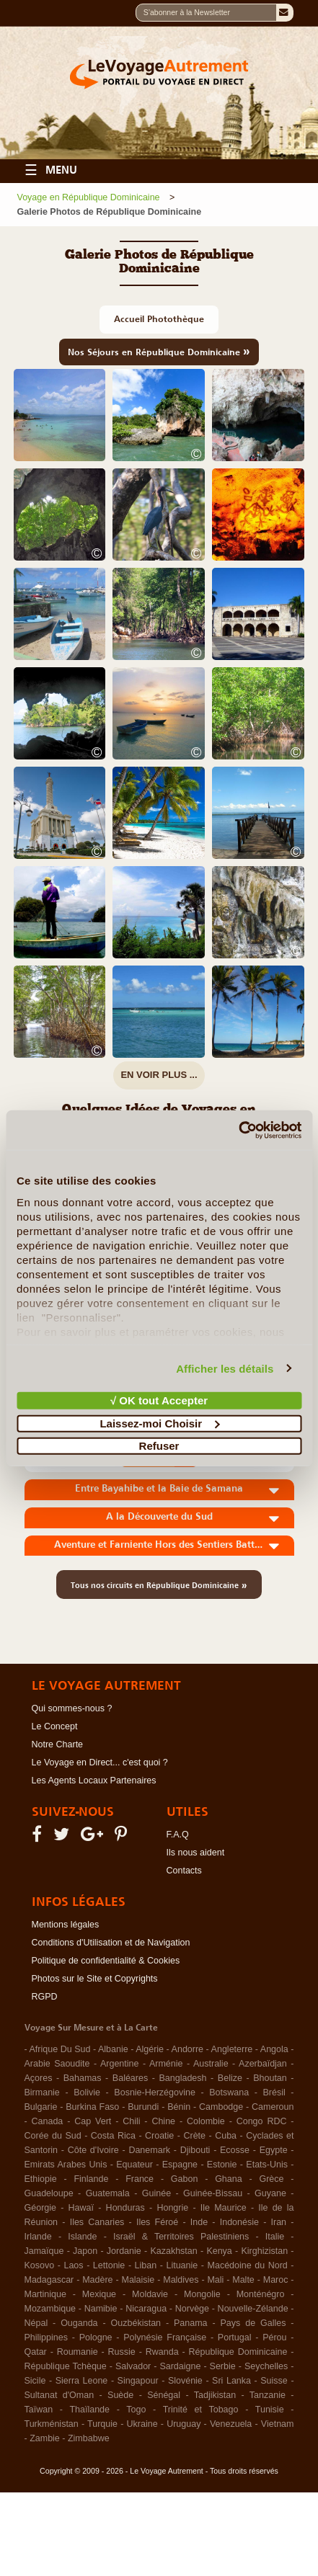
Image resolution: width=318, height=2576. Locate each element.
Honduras (125, 2208)
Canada (47, 2121)
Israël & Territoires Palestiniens (181, 2237)
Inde (199, 2222)
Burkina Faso (92, 2107)
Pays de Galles (253, 2323)
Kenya (218, 2251)
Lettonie (109, 2265)
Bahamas (82, 2078)
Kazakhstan (173, 2251)
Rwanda (162, 2352)
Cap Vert (92, 2121)
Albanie (113, 2049)
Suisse (274, 2381)
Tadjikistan (215, 2395)
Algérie (150, 2049)
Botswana (229, 2092)
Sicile (35, 2381)
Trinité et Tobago (201, 2410)
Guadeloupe (49, 2193)
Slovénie (185, 2381)
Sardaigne (179, 2366)
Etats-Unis (267, 2165)
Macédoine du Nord (248, 2265)
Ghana (228, 2179)
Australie (211, 2064)
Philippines (46, 2337)
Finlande (91, 2179)
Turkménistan (52, 2424)
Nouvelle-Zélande (253, 2309)
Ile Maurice (223, 2208)
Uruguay (183, 2424)
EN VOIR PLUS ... (158, 1074)
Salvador (133, 2366)
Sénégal (163, 2395)
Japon (85, 2251)
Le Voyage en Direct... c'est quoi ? (100, 1762)
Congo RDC (262, 2121)
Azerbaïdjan (263, 2064)
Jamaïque (44, 2251)
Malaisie (137, 2280)
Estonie (222, 2165)
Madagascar (49, 2280)
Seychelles (266, 2366)
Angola (274, 2049)
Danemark (149, 2150)
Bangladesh (183, 2078)
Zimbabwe (89, 2438)
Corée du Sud (53, 2136)
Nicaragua (146, 2309)
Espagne (180, 2165)
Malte (243, 2280)
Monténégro (261, 2294)
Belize (230, 2078)
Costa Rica (113, 2136)
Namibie (101, 2309)
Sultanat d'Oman (59, 2395)
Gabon (184, 2179)
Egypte (274, 2150)
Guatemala (108, 2193)
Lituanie (182, 2265)
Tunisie (269, 2410)
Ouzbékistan (136, 2323)
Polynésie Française (164, 2337)
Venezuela (231, 2424)
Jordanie (124, 2251)
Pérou (274, 2337)
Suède (120, 2395)
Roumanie (77, 2352)
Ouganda (79, 2323)
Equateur (134, 2165)
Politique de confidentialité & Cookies (106, 1961)
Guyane (270, 2193)
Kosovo (40, 2265)
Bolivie (87, 2092)
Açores (39, 2078)
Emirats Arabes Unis (66, 2165)
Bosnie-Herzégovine (154, 2092)
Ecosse (234, 2150)
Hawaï (81, 2208)
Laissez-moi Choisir (159, 1423)
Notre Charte (58, 1744)
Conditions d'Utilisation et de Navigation (111, 1943)
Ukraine (142, 2424)
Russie (122, 2352)
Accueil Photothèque (159, 318)
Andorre (187, 2049)
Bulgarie (41, 2107)
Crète (194, 2136)
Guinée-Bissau (212, 2193)
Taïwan (39, 2410)
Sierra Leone (82, 2381)
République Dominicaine (238, 2352)
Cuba (226, 2136)
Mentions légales (66, 1925)
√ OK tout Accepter (159, 1400)
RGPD (45, 1997)
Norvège (192, 2309)
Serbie (223, 2366)
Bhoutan (270, 2078)
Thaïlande (89, 2410)
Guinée (156, 2193)
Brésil (274, 2092)
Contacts (184, 1871)
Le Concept (55, 1726)
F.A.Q (178, 1835)
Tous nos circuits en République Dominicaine (159, 1584)
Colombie (206, 2121)
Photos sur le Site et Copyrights (95, 1979)
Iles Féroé (157, 2222)
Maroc (275, 2280)
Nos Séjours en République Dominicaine (159, 351)
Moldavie (150, 2294)
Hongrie (172, 2208)
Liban (146, 2265)
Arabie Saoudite (57, 2064)
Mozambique (50, 2309)
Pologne (95, 2337)
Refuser (159, 1446)
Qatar (36, 2352)
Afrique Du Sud (60, 2049)
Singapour (138, 2381)
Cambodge (221, 2107)
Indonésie (239, 2222)
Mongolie (202, 2294)
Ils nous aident (196, 1853)
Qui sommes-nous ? (72, 1708)
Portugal (235, 2337)
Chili (131, 2121)
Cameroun (272, 2107)
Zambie (45, 2438)
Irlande (38, 2237)
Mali (215, 2280)
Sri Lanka (231, 2381)
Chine (163, 2121)
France (139, 2179)
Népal (36, 2323)
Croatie (159, 2136)
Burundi (143, 2107)
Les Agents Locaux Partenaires (94, 1780)
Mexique (99, 2294)
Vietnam (277, 2424)
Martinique (45, 2294)
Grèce (271, 2179)
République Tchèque (66, 2366)
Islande (82, 2237)
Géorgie (40, 2208)
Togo (136, 2410)
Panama (191, 2323)
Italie (274, 2237)
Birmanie (42, 2092)
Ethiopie (41, 2179)
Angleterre (232, 2049)
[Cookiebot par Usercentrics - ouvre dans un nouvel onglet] (238, 1129)
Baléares (130, 2078)
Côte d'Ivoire (93, 2150)
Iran (279, 2222)
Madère (97, 2280)
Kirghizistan (264, 2251)
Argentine (119, 2064)
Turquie (102, 2424)
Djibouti (195, 2150)
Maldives (180, 2280)
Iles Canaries (97, 2222)
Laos (73, 2265)
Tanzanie (267, 2395)
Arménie (166, 2064)
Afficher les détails (224, 1368)
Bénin (178, 2107)
